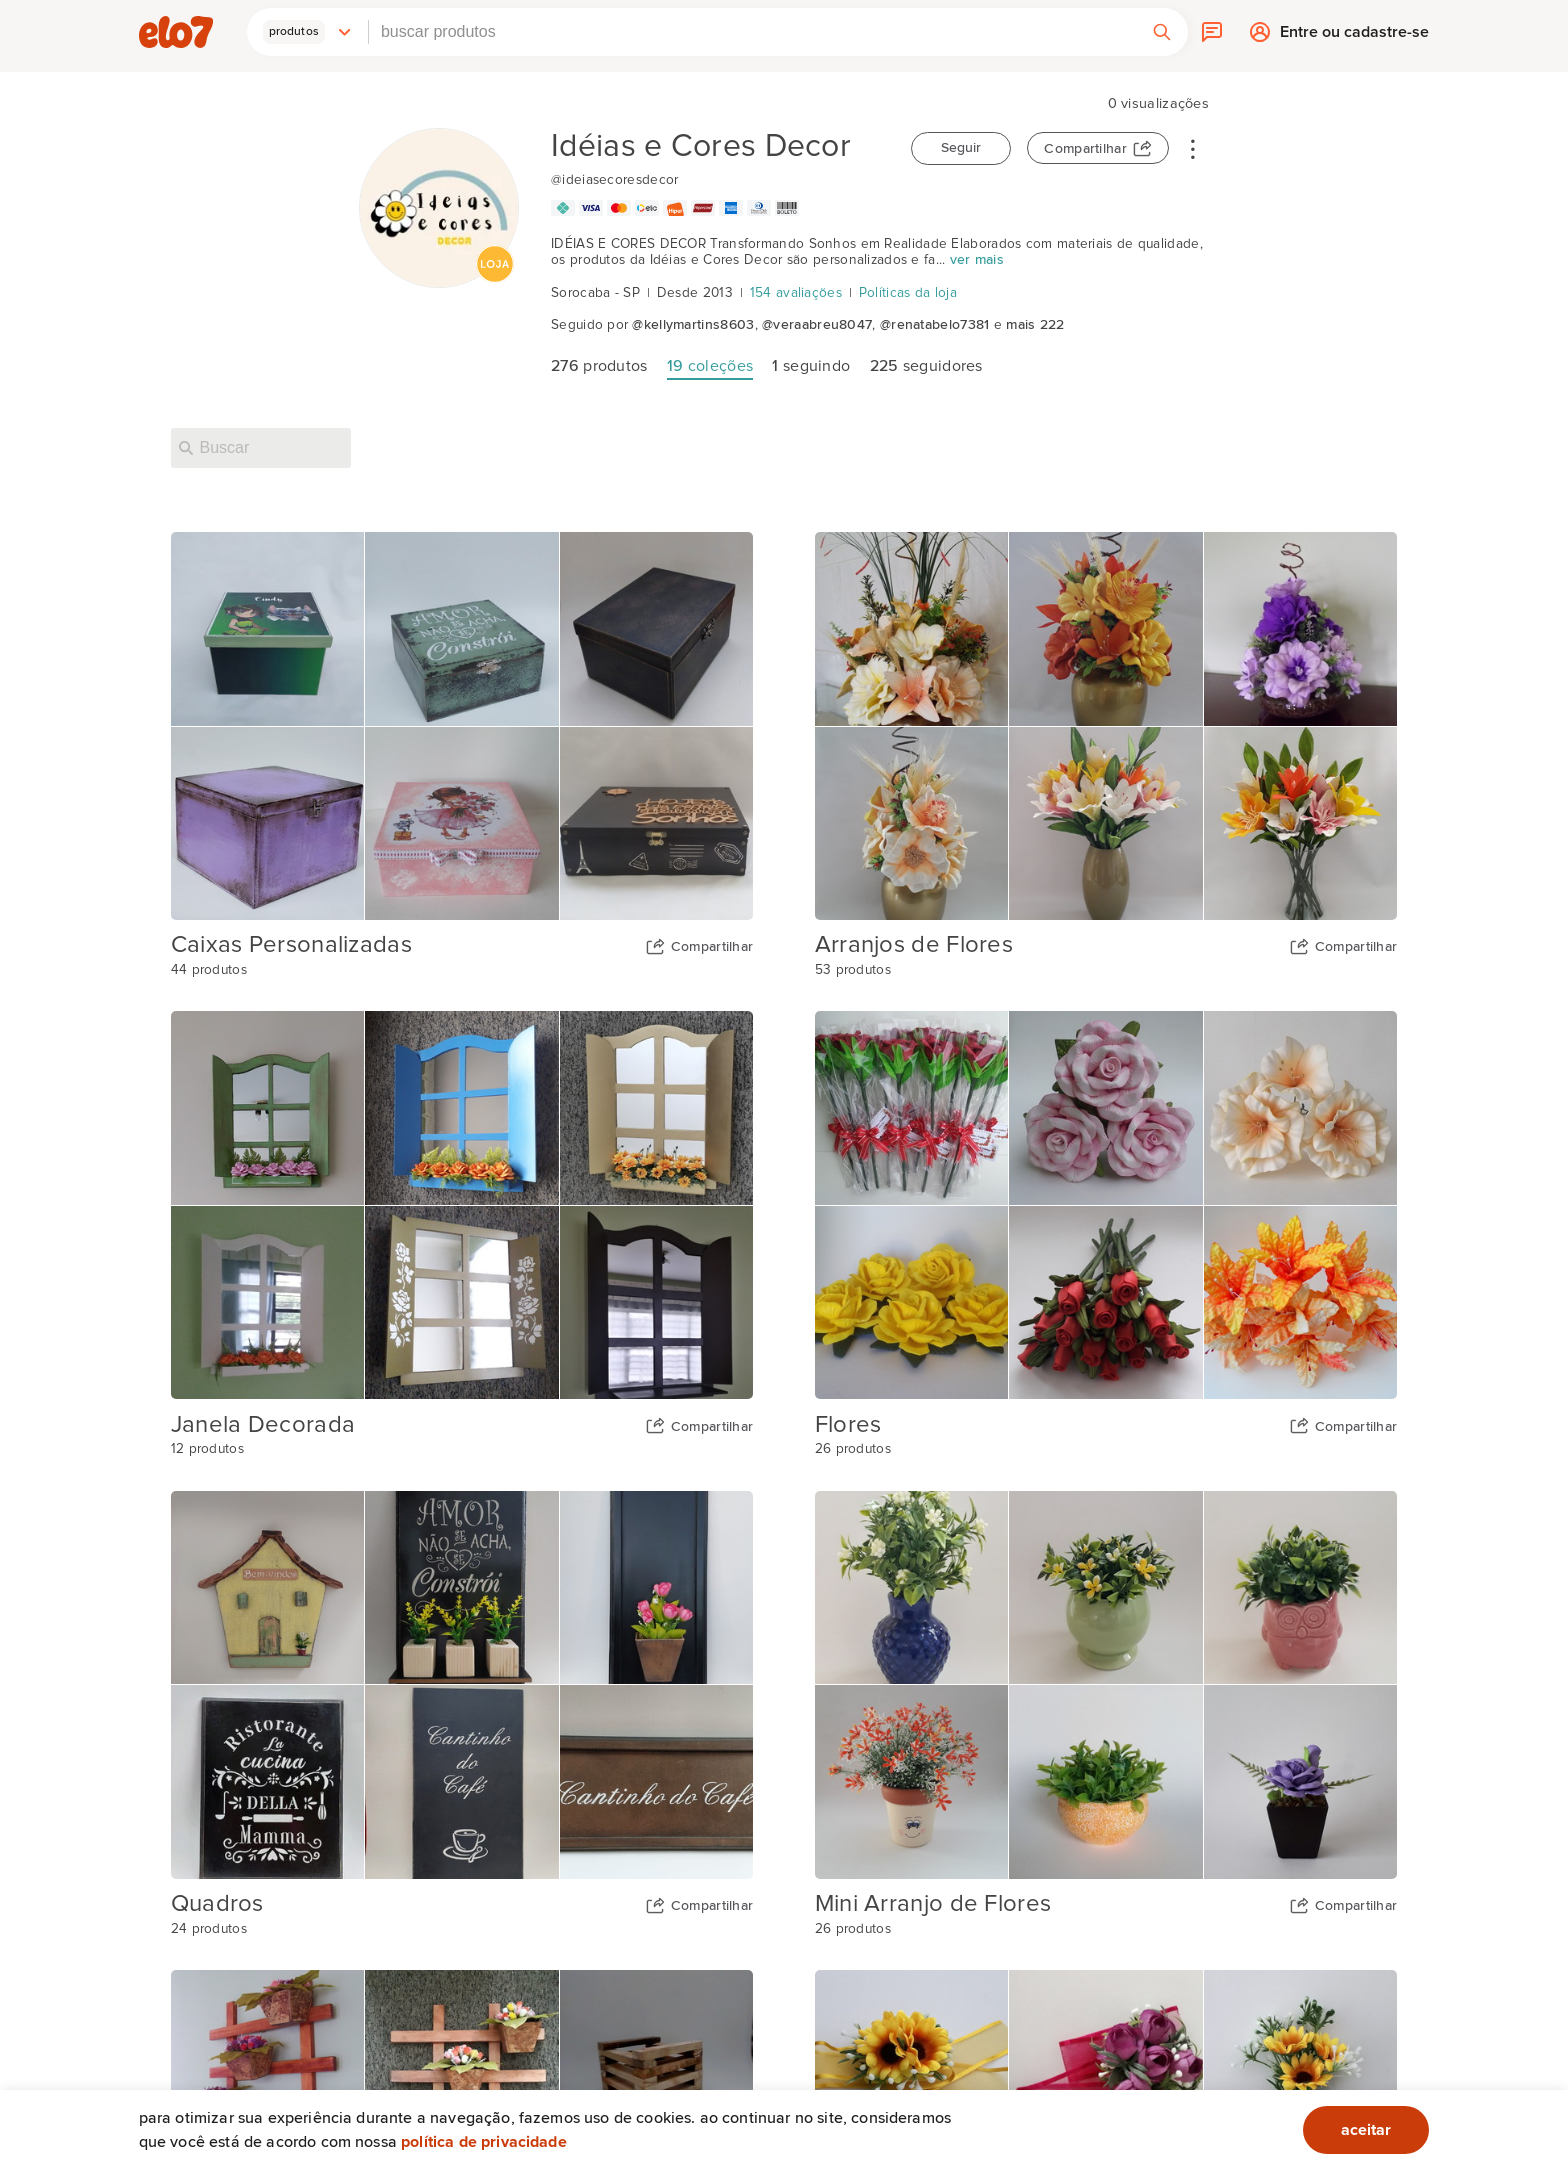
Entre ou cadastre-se (1354, 36)
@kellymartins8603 (693, 325)
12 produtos (207, 1449)
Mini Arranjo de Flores (933, 1904)
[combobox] (752, 32)
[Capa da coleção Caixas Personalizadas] (462, 726)
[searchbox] (752, 32)
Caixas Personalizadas (291, 945)
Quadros (217, 1904)
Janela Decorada (263, 1425)
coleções (710, 366)
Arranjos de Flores (914, 945)
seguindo (811, 366)
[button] (308, 32)
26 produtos (853, 1449)
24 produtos (209, 1929)
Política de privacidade (484, 2142)
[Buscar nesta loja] (261, 448)
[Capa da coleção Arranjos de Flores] (1106, 726)
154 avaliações (796, 293)
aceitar (1366, 2130)
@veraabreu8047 (817, 325)
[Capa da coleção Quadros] (462, 1685)
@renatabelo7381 (935, 325)
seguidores (926, 366)
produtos (599, 366)
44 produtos (209, 970)
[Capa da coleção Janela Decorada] (462, 1205)
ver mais (977, 260)
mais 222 (1035, 325)
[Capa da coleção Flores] (1106, 1205)
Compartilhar (1085, 149)
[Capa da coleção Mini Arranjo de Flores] (1106, 1685)
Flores (848, 1425)
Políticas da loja (908, 293)
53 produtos (853, 970)
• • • (1193, 148)
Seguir (961, 148)
